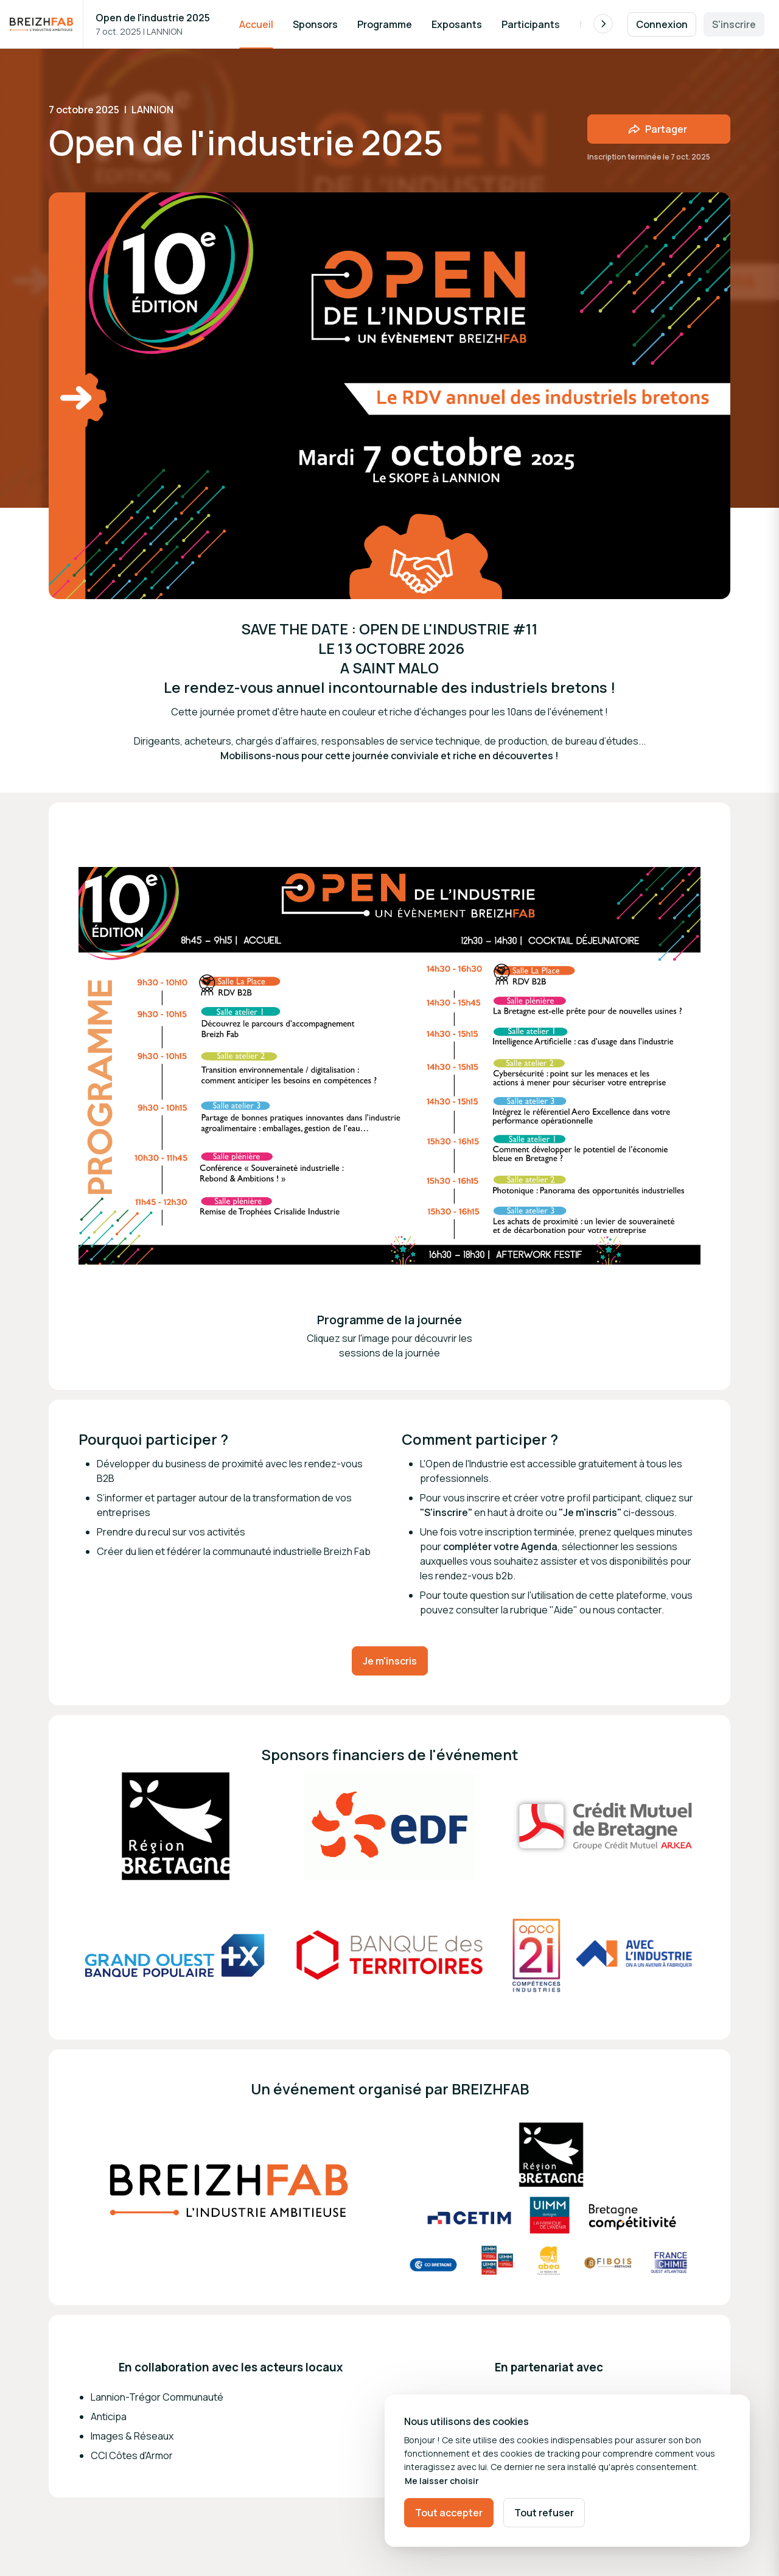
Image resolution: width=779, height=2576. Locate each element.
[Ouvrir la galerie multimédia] (176, 1826)
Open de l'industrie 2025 (153, 17)
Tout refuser (544, 2512)
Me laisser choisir (442, 2481)
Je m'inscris (390, 1661)
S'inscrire (734, 24)
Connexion (662, 24)
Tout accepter (449, 2512)
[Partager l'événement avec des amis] (658, 129)
